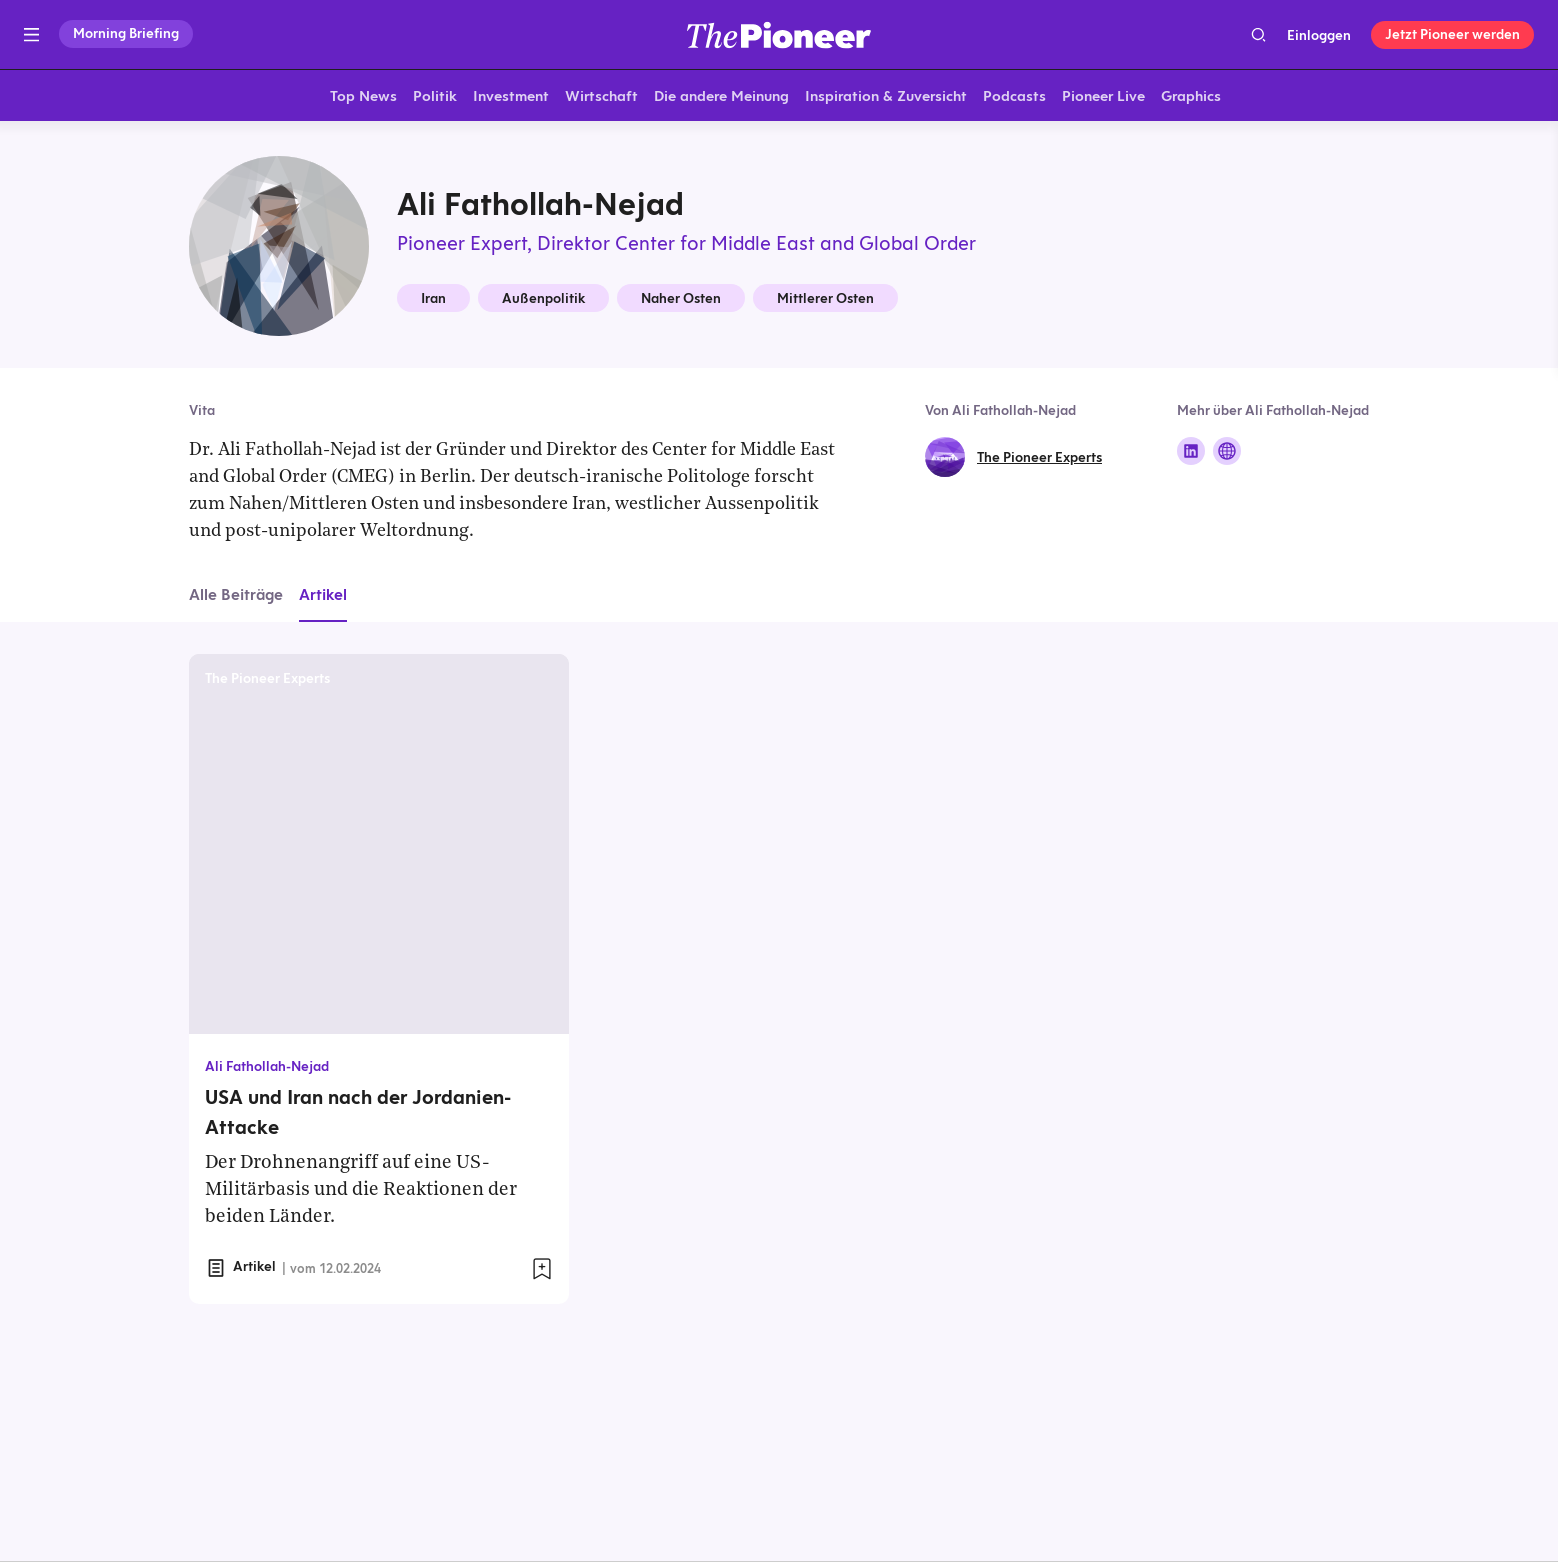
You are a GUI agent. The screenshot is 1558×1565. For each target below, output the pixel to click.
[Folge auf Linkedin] (1191, 455)
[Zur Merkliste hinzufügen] (542, 1273)
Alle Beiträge (236, 598)
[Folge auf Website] (1227, 455)
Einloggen (1319, 35)
